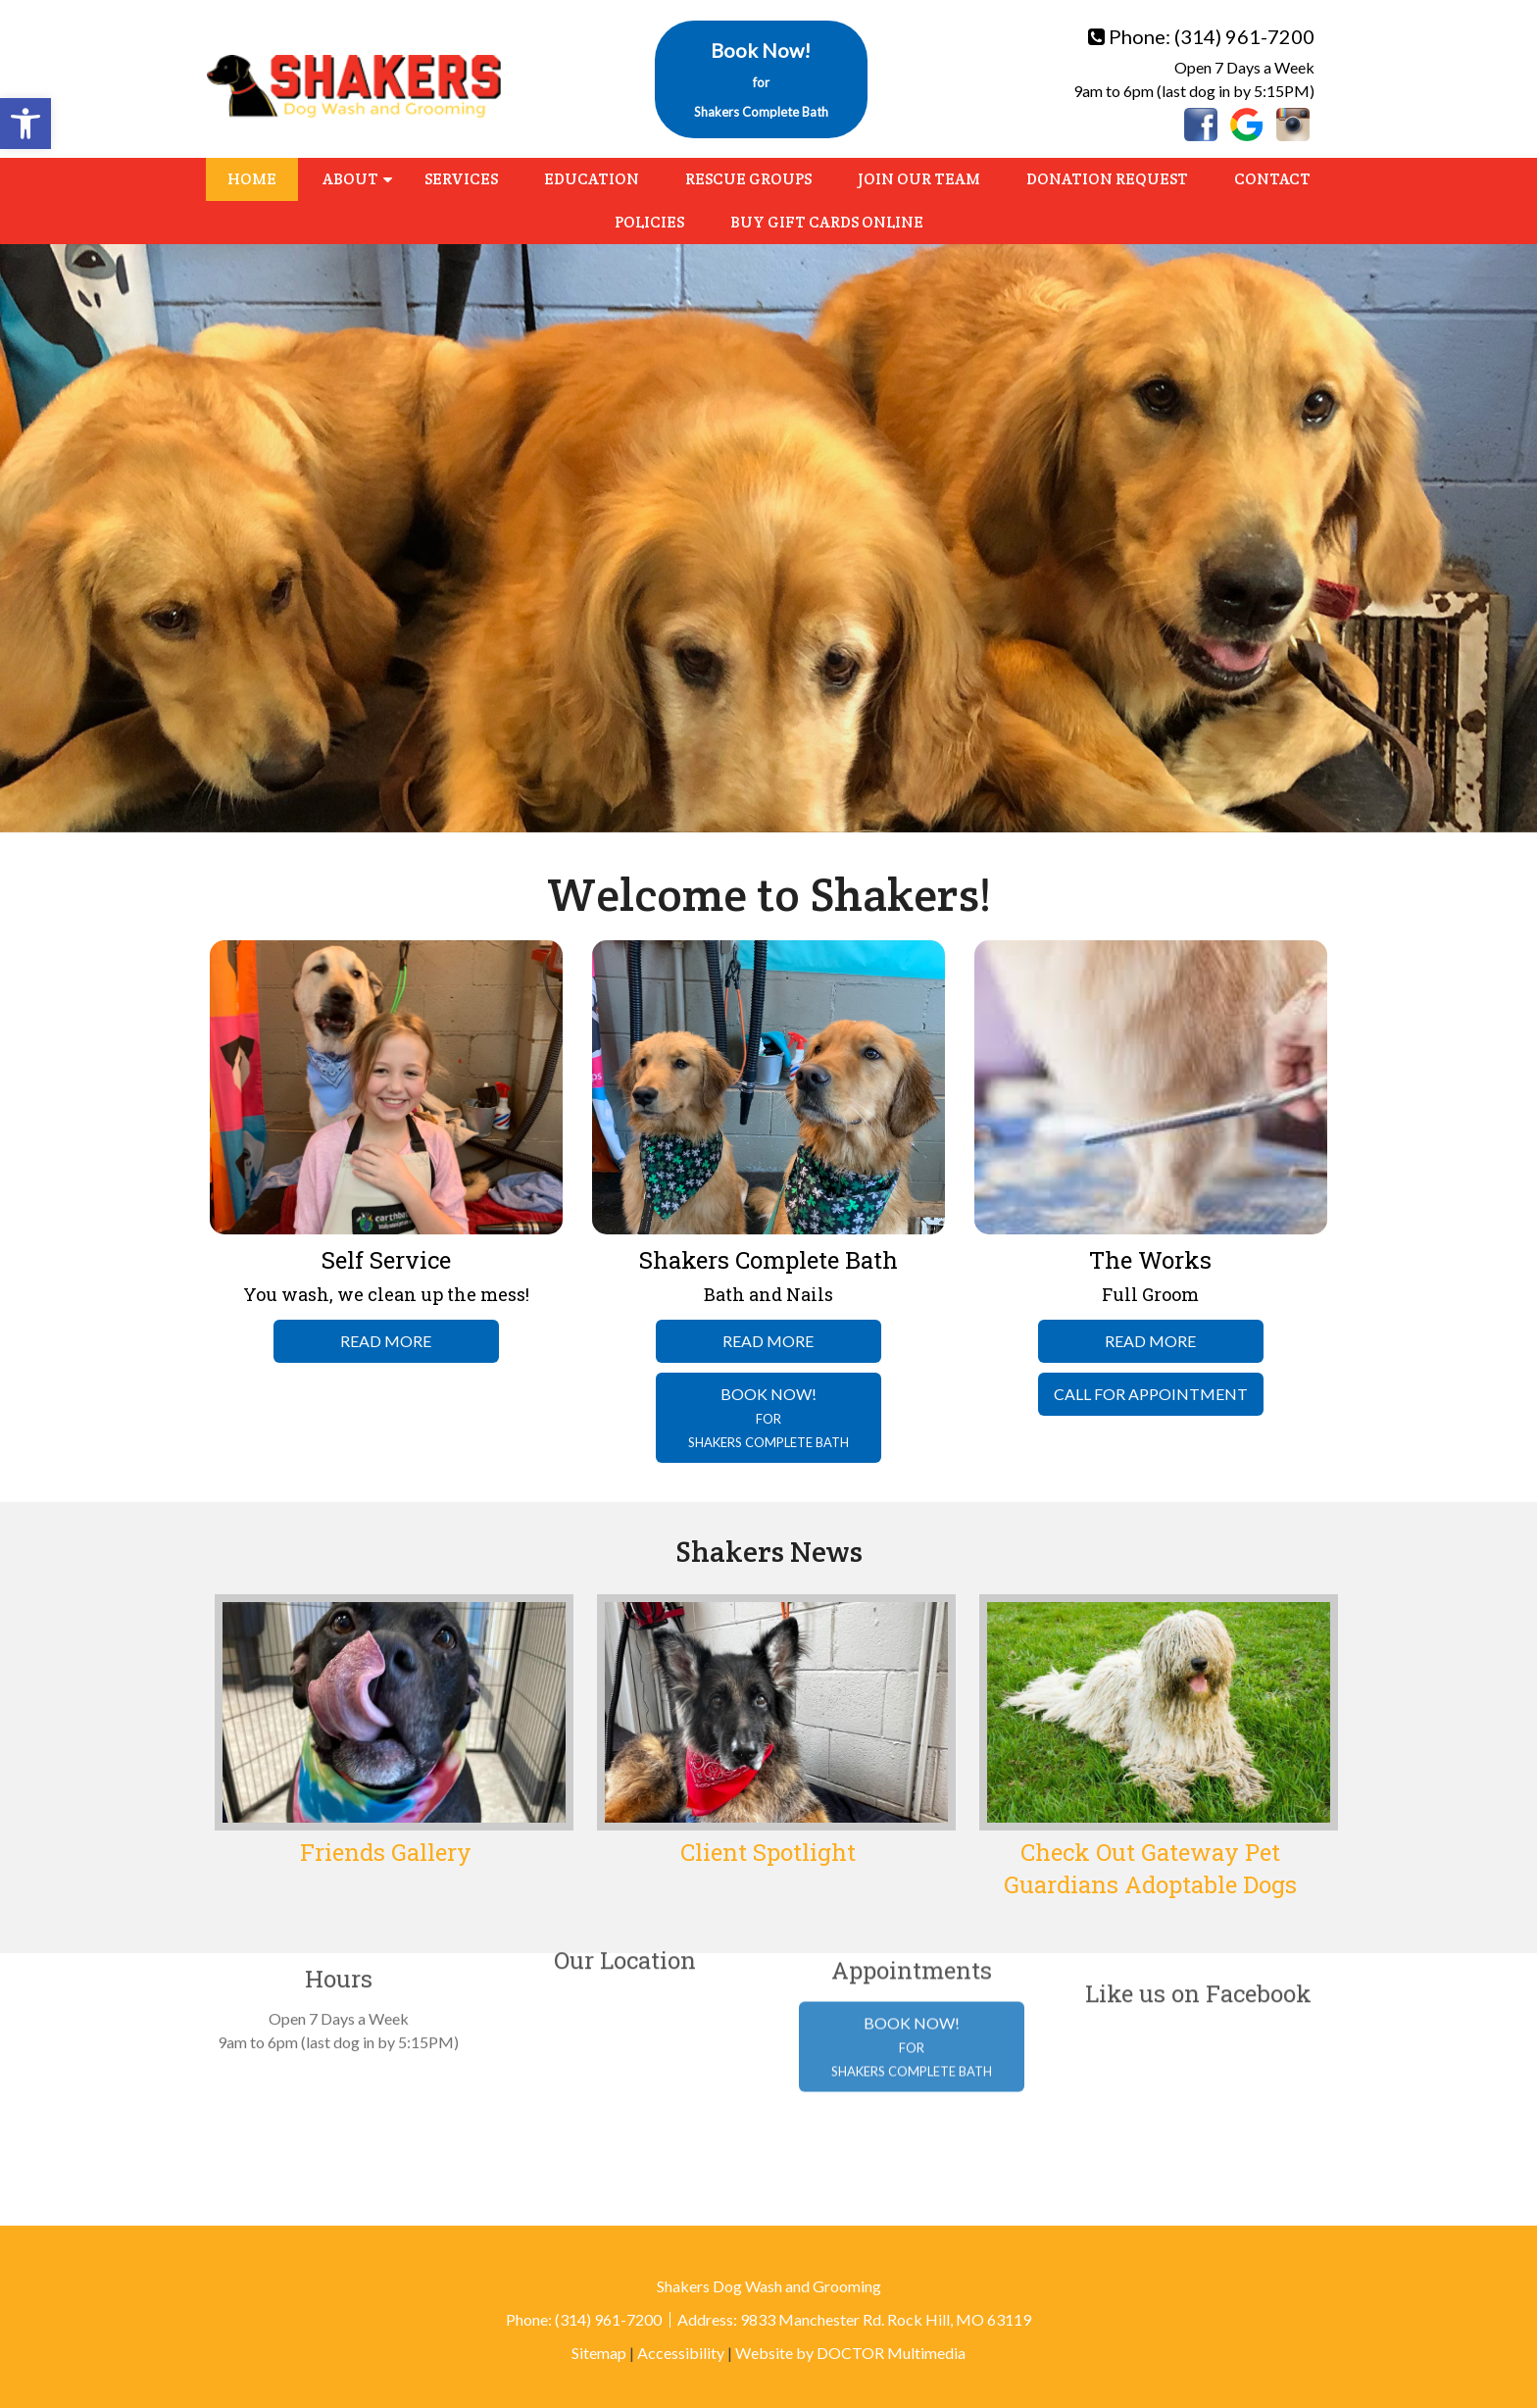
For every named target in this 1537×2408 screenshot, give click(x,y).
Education (591, 179)
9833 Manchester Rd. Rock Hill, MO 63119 (885, 2319)
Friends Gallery (385, 1852)
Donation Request (1107, 179)
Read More (385, 1340)
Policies (649, 222)
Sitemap (598, 2352)
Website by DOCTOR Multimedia (850, 2352)
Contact (1272, 179)
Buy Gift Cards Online (826, 222)
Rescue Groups (748, 179)
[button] (25, 123)
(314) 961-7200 (1244, 36)
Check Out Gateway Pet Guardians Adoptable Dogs (1150, 1868)
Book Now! (761, 79)
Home (251, 179)
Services (461, 179)
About (350, 179)
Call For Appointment (1151, 1393)
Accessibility (680, 2352)
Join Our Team (919, 179)
